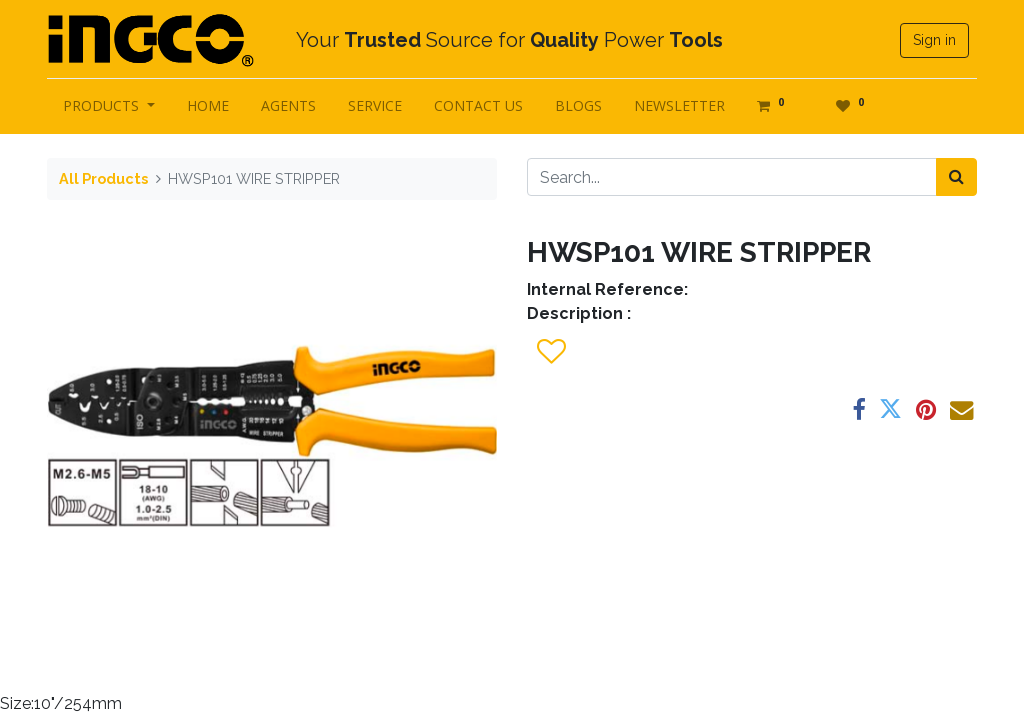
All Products (103, 178)
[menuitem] (208, 105)
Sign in (934, 40)
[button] (550, 352)
